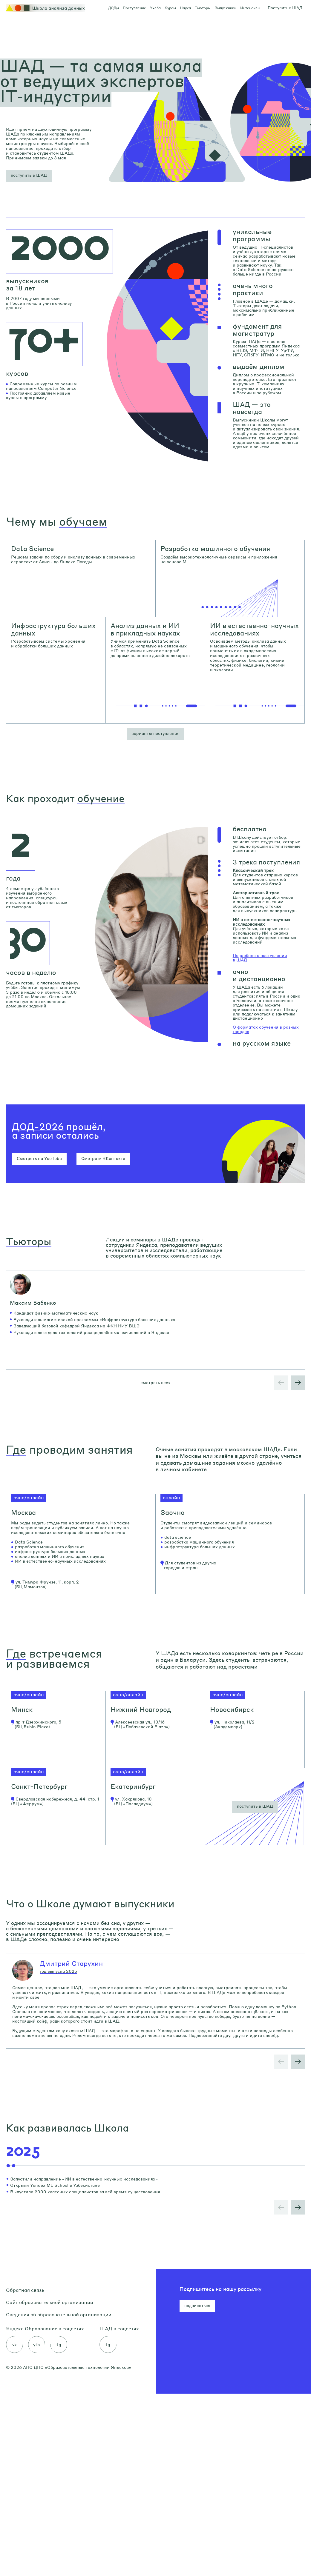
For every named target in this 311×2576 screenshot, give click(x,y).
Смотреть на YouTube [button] (39, 1158)
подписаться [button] (197, 2487)
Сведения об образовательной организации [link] (58, 2497)
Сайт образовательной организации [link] (49, 2484)
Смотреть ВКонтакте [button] (103, 1158)
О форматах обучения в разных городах (266, 1029)
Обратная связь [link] (25, 2472)
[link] (81, 578)
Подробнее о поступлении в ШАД (260, 957)
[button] (29, 176)
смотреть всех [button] (155, 1433)
